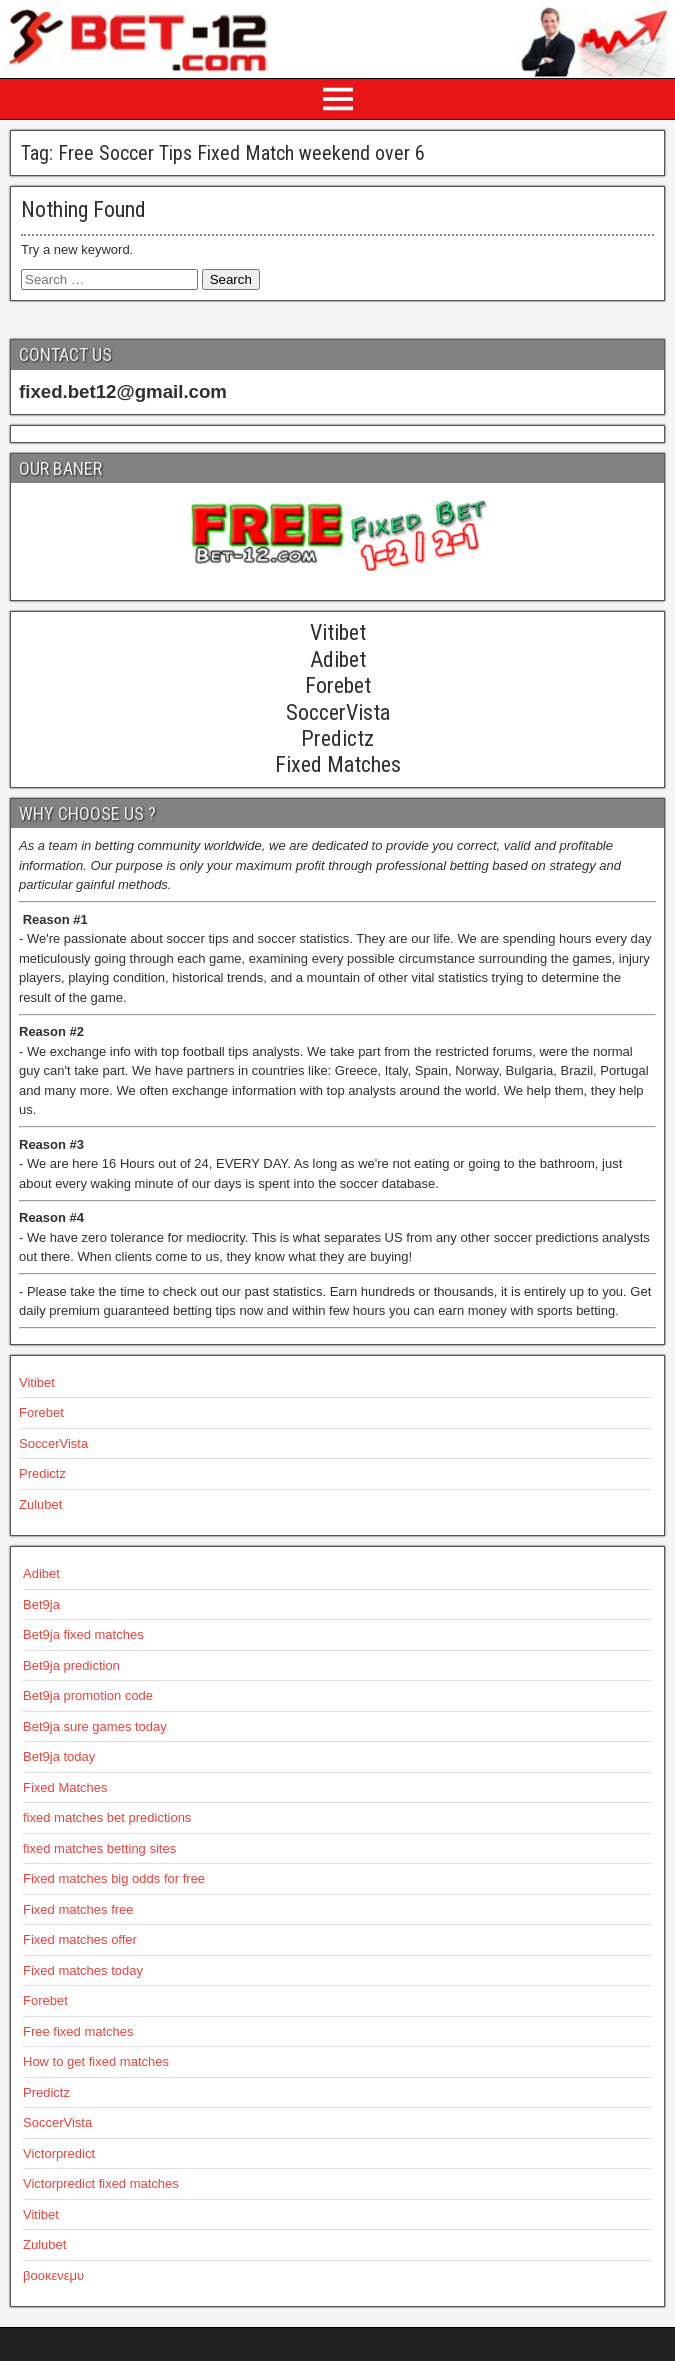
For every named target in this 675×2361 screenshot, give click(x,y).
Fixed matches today (83, 1970)
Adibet (41, 1573)
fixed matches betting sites (99, 1848)
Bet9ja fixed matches (83, 1634)
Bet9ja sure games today (95, 1726)
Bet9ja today (59, 1756)
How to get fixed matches (96, 2061)
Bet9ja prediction (71, 1665)
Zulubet (40, 1504)
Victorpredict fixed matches (101, 2183)
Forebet (41, 1412)
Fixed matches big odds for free (114, 1878)
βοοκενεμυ (53, 2275)
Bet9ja (41, 1604)
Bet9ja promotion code (88, 1695)
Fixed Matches (65, 1787)
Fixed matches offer (80, 1939)
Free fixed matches (78, 2031)
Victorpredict (59, 2153)
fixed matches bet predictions (107, 1817)
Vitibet (37, 1382)
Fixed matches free (78, 1909)
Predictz (42, 1473)
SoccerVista (53, 1443)
